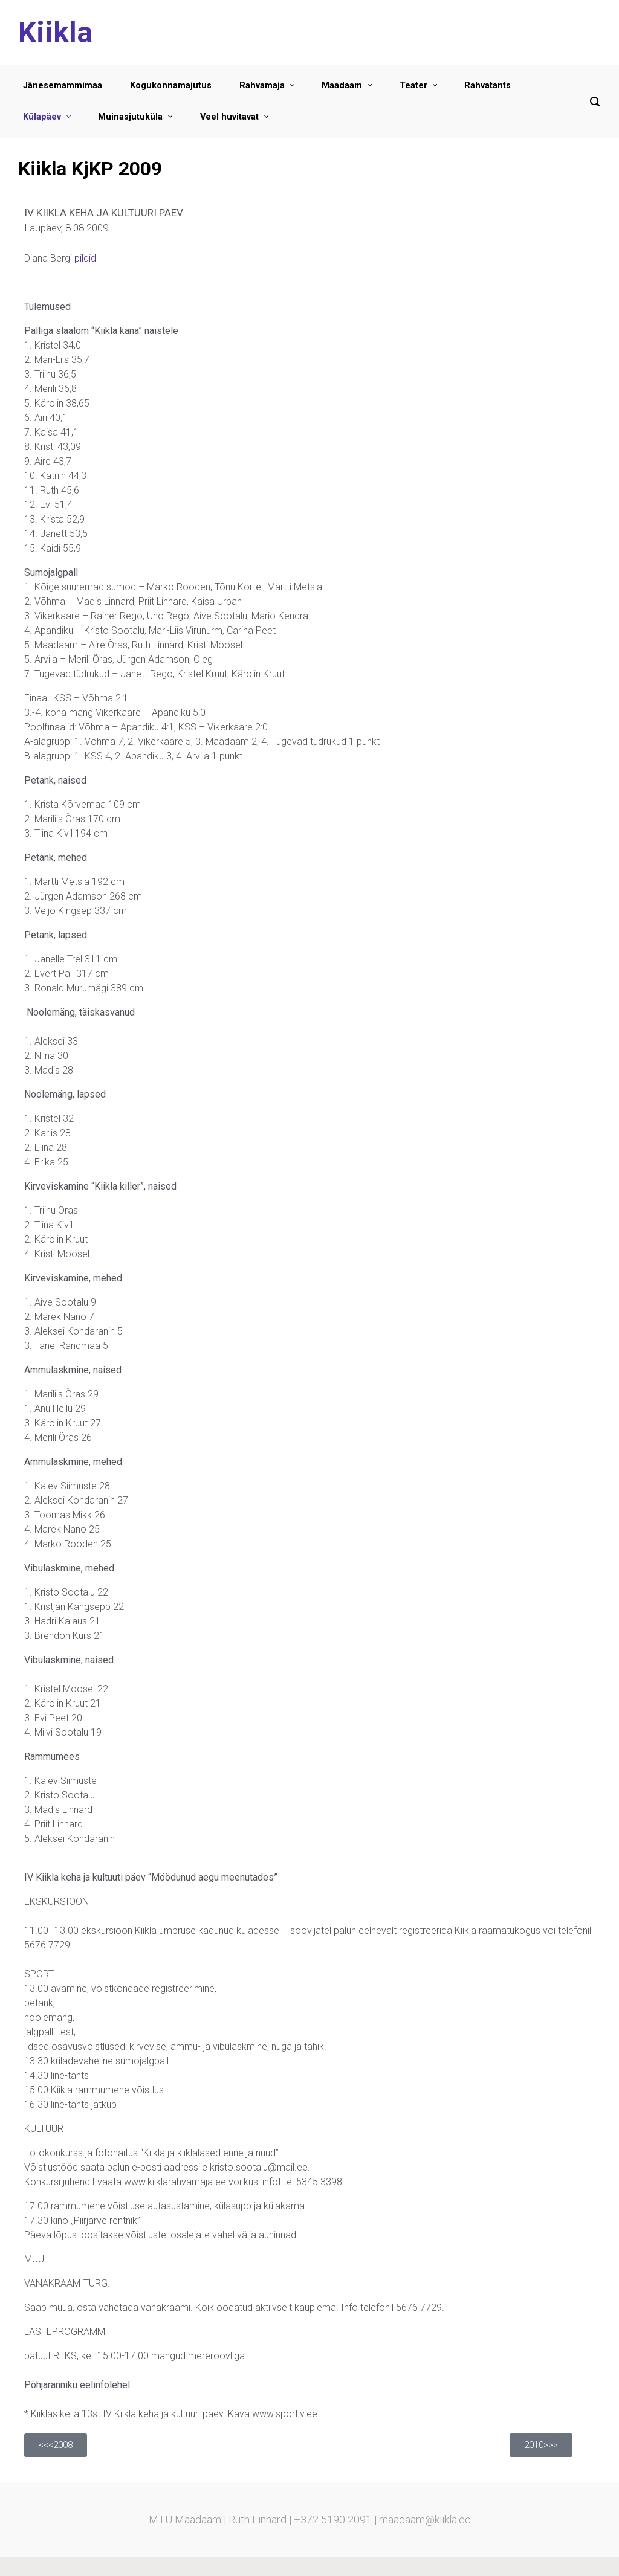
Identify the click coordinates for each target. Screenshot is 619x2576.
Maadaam (342, 85)
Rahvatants (487, 85)
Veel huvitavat (229, 117)
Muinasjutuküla (130, 117)
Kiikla (55, 32)
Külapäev (42, 117)
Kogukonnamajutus (171, 85)
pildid (85, 258)
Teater (413, 85)
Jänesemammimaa (62, 85)
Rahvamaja (262, 85)
